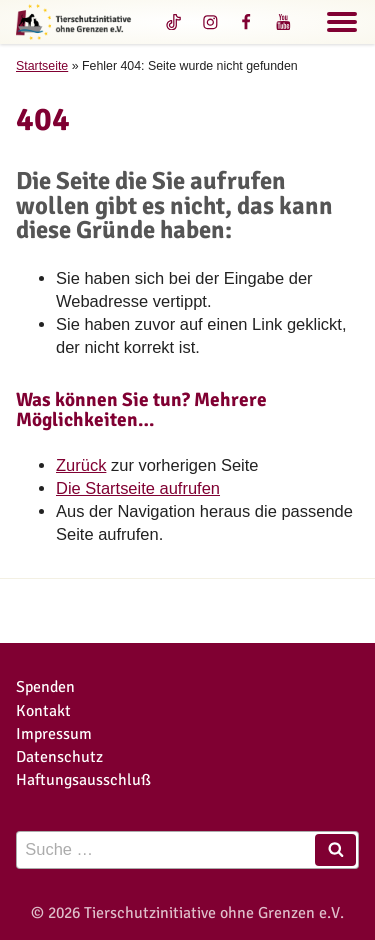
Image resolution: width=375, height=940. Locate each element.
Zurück (81, 465)
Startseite (42, 66)
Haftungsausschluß (83, 779)
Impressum (54, 733)
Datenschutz (59, 756)
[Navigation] (342, 25)
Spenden (45, 686)
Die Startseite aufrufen (138, 488)
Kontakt (43, 710)
